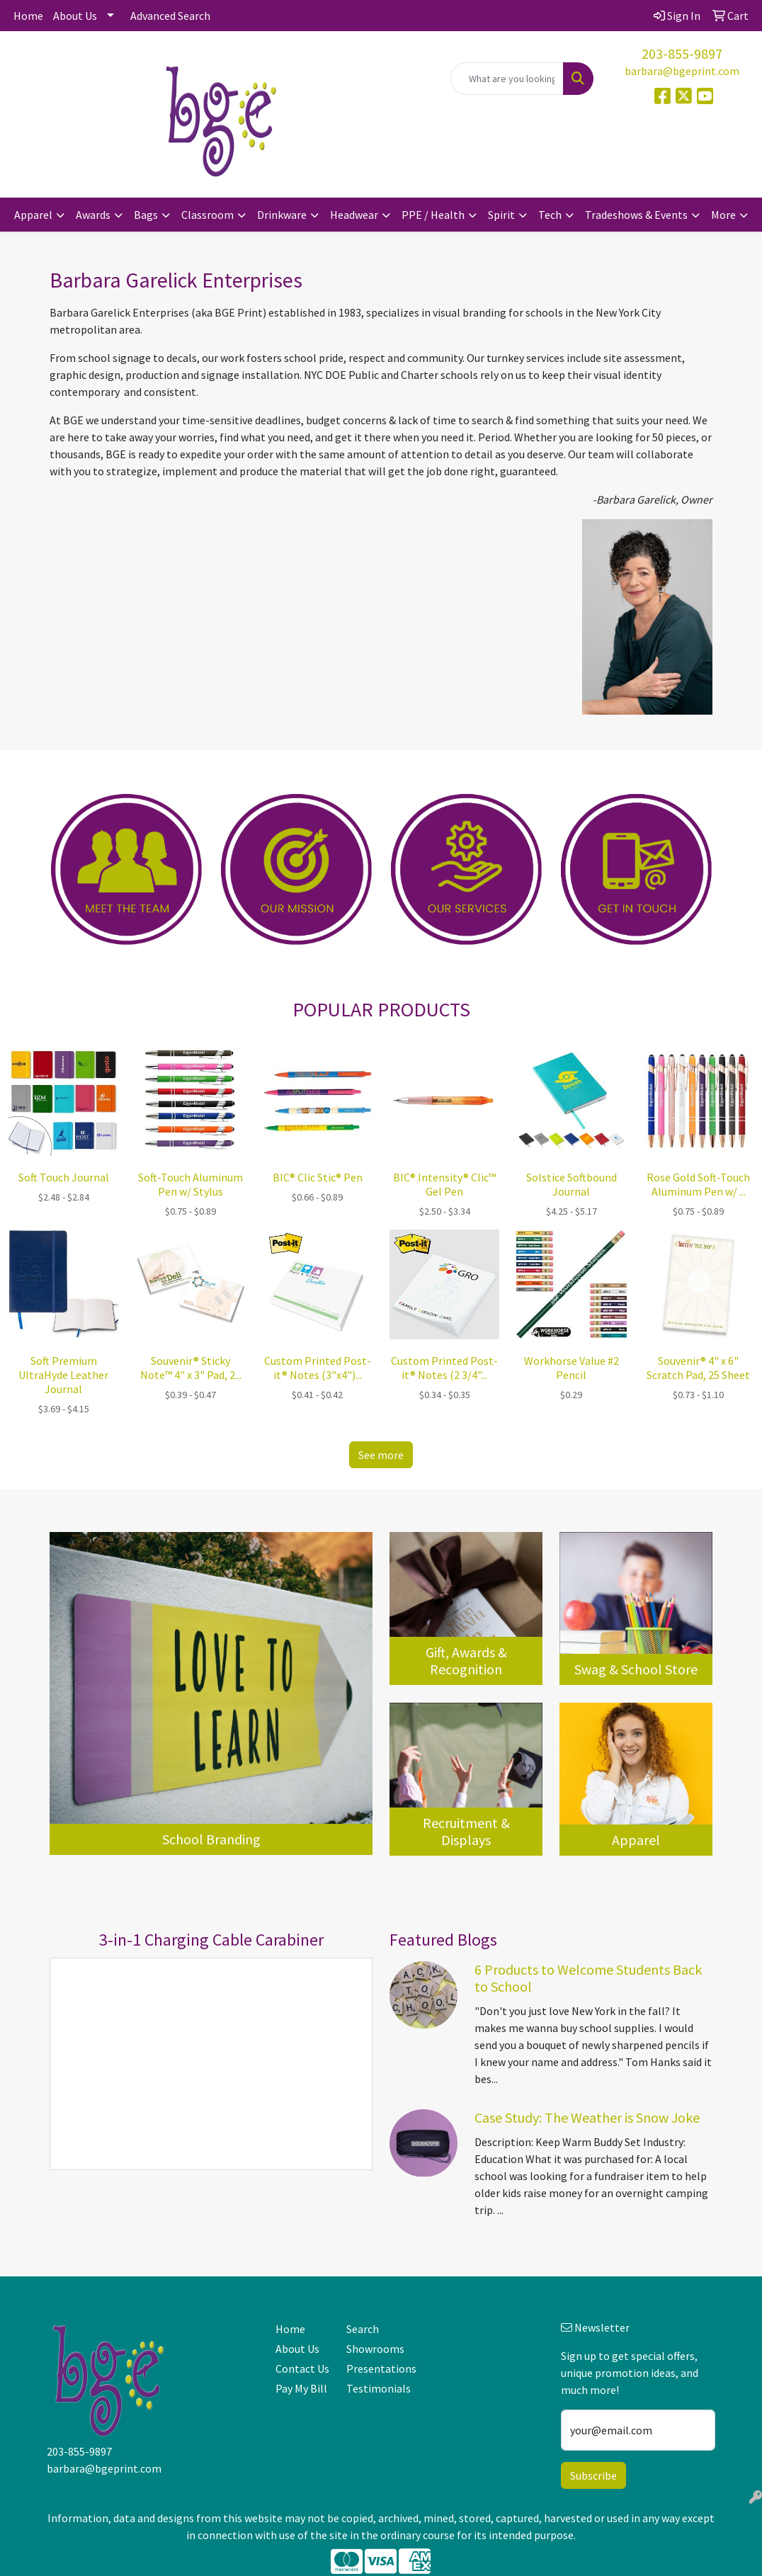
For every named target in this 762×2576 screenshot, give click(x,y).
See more (381, 1455)
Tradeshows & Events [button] (636, 215)
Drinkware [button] (282, 215)
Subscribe (593, 2475)
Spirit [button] (501, 215)
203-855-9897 (682, 53)
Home (28, 15)
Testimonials (373, 2388)
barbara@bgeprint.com (682, 71)
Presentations (373, 2368)
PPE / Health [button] (433, 215)
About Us (75, 15)
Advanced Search (170, 15)
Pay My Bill (301, 2388)
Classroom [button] (207, 215)
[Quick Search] (507, 78)
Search (362, 2329)
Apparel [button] (33, 215)
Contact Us (302, 2368)
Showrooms (373, 2349)
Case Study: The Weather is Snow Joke (587, 2117)
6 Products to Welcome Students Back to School (588, 1978)
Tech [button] (550, 215)
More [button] (723, 215)
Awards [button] (93, 215)
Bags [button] (146, 215)
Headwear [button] (354, 215)
